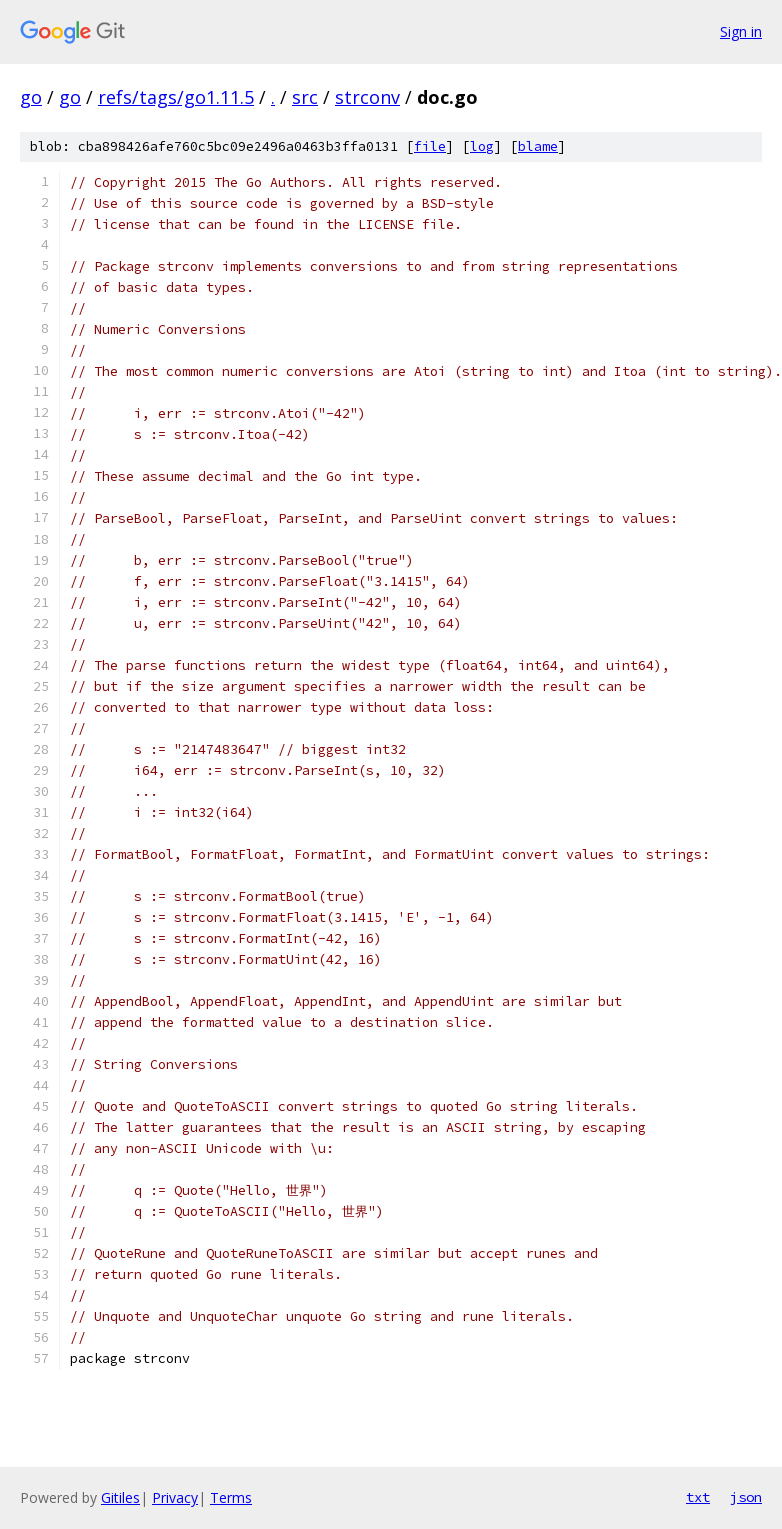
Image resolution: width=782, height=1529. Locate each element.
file (430, 146)
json (746, 1497)
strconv (367, 97)
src (305, 97)
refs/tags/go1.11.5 (176, 97)
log (482, 146)
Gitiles (120, 1497)
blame (538, 146)
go (31, 97)
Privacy (175, 1497)
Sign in (741, 31)
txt (698, 1497)
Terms (231, 1497)
